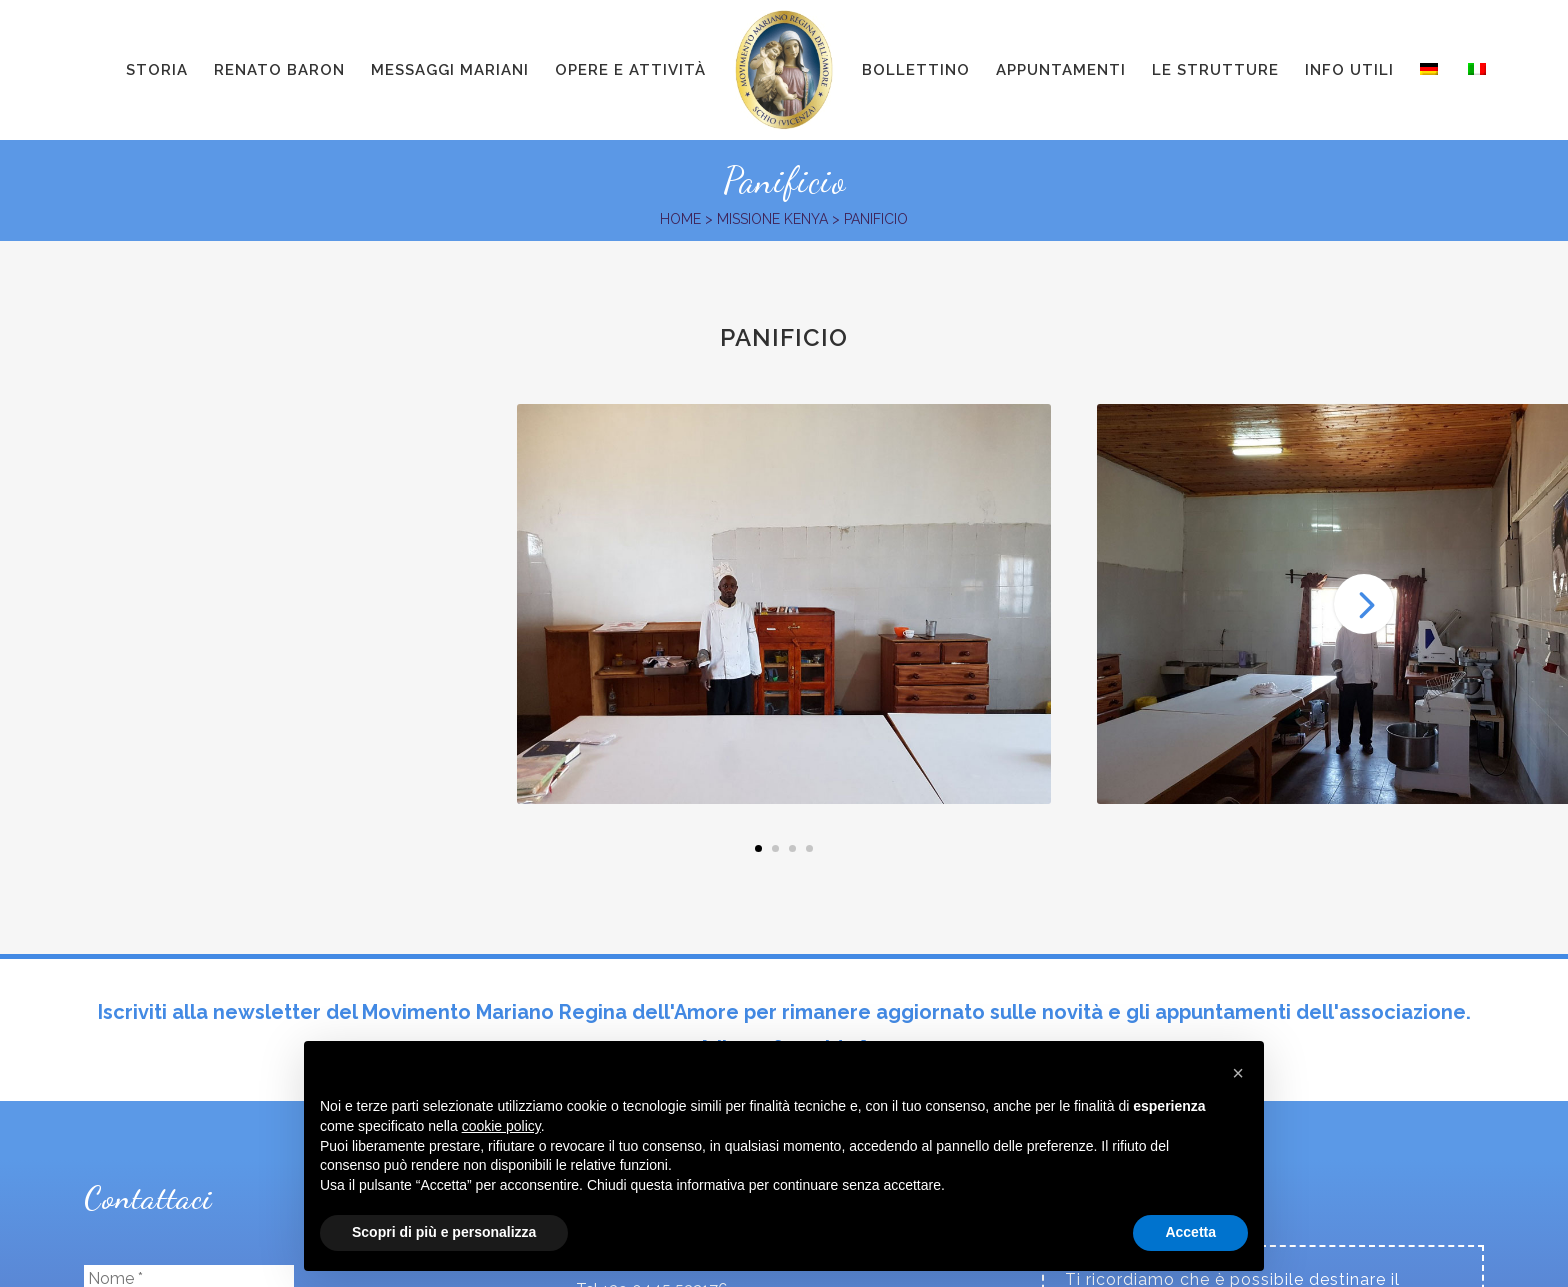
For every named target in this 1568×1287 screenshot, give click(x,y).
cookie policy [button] (501, 1126)
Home (680, 219)
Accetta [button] (1190, 1232)
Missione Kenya (772, 219)
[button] (1238, 1073)
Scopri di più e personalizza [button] (444, 1232)
